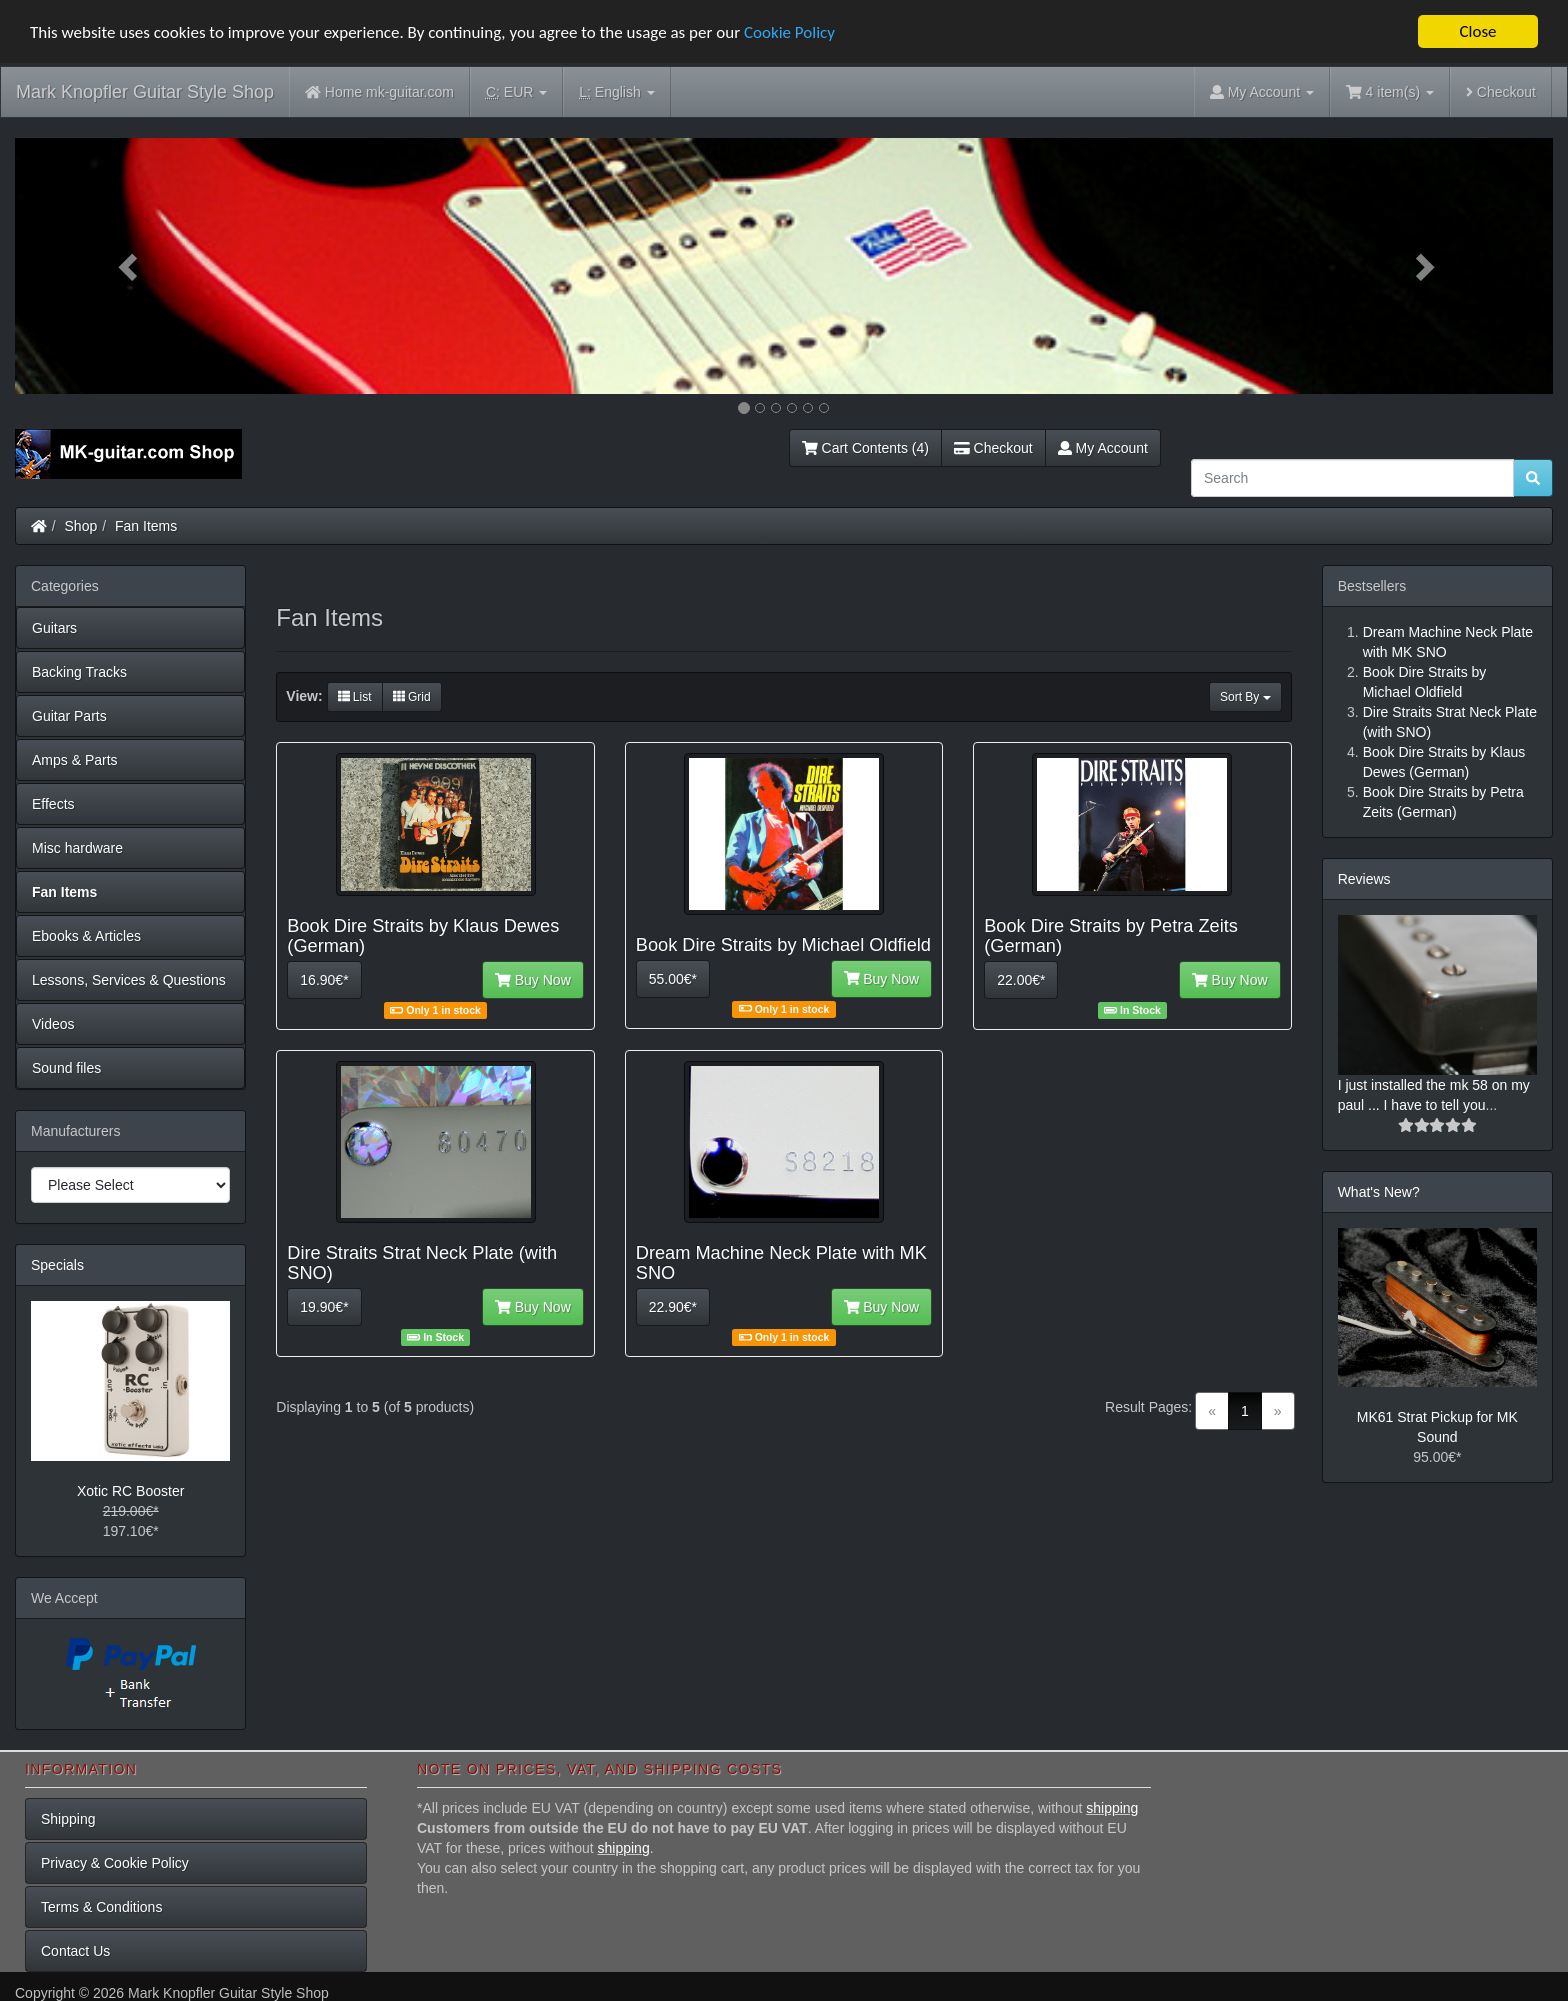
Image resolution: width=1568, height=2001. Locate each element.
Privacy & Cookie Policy (115, 1863)
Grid (412, 697)
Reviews (1364, 879)
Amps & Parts (75, 760)
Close (1477, 31)
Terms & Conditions (101, 1907)
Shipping (68, 1819)
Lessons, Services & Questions (129, 980)
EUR (516, 92)
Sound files (66, 1068)
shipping (1112, 1808)
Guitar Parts (69, 716)
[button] (130, 266)
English (616, 92)
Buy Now (533, 980)
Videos (53, 1024)
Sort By (1245, 697)
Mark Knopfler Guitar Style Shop (145, 92)
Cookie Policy (789, 31)
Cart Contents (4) (865, 448)
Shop (81, 526)
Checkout (1501, 92)
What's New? (1379, 1192)
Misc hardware (77, 848)
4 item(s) (1390, 92)
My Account (1103, 448)
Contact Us (75, 1951)
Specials (57, 1265)
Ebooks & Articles (86, 936)
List (355, 697)
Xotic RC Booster (130, 1490)
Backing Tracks (79, 672)
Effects (53, 804)
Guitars (54, 628)
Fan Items (146, 526)
